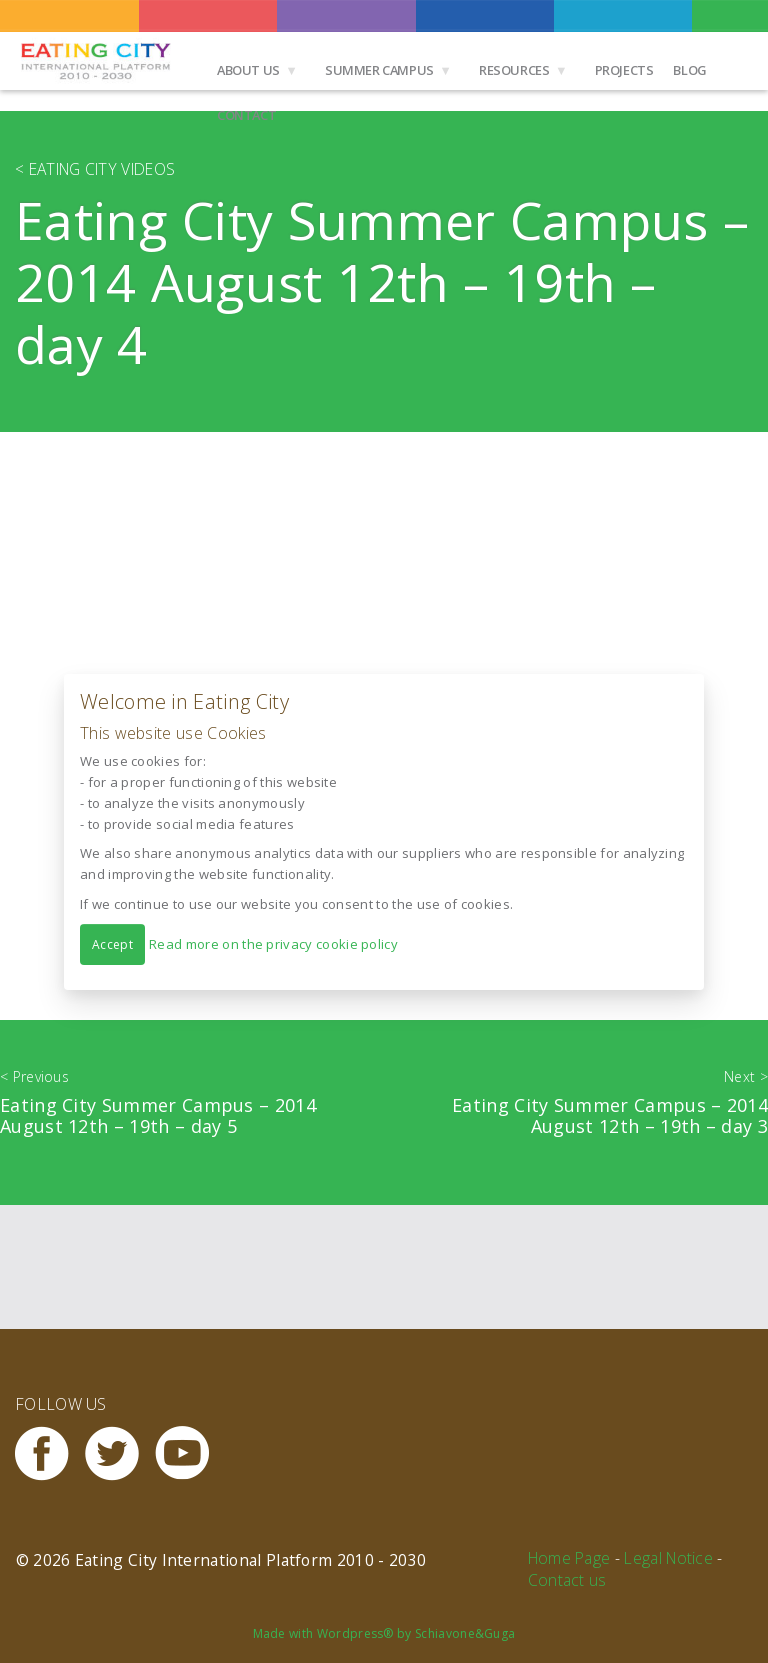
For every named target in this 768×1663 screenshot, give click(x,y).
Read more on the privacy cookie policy (273, 943)
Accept (112, 943)
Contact (246, 115)
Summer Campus (379, 70)
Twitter (120, 1453)
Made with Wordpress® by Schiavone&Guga (384, 1633)
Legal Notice (668, 1558)
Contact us (567, 1580)
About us (248, 70)
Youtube (190, 1453)
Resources (514, 70)
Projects (624, 70)
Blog (689, 70)
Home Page (569, 1558)
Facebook (50, 1453)
